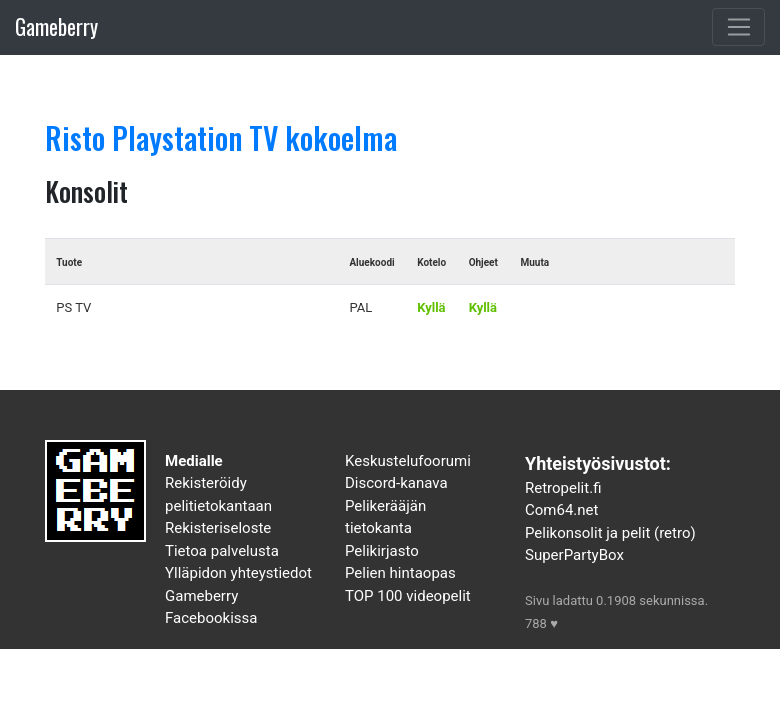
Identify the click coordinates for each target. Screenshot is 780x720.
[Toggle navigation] (738, 27)
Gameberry (56, 26)
